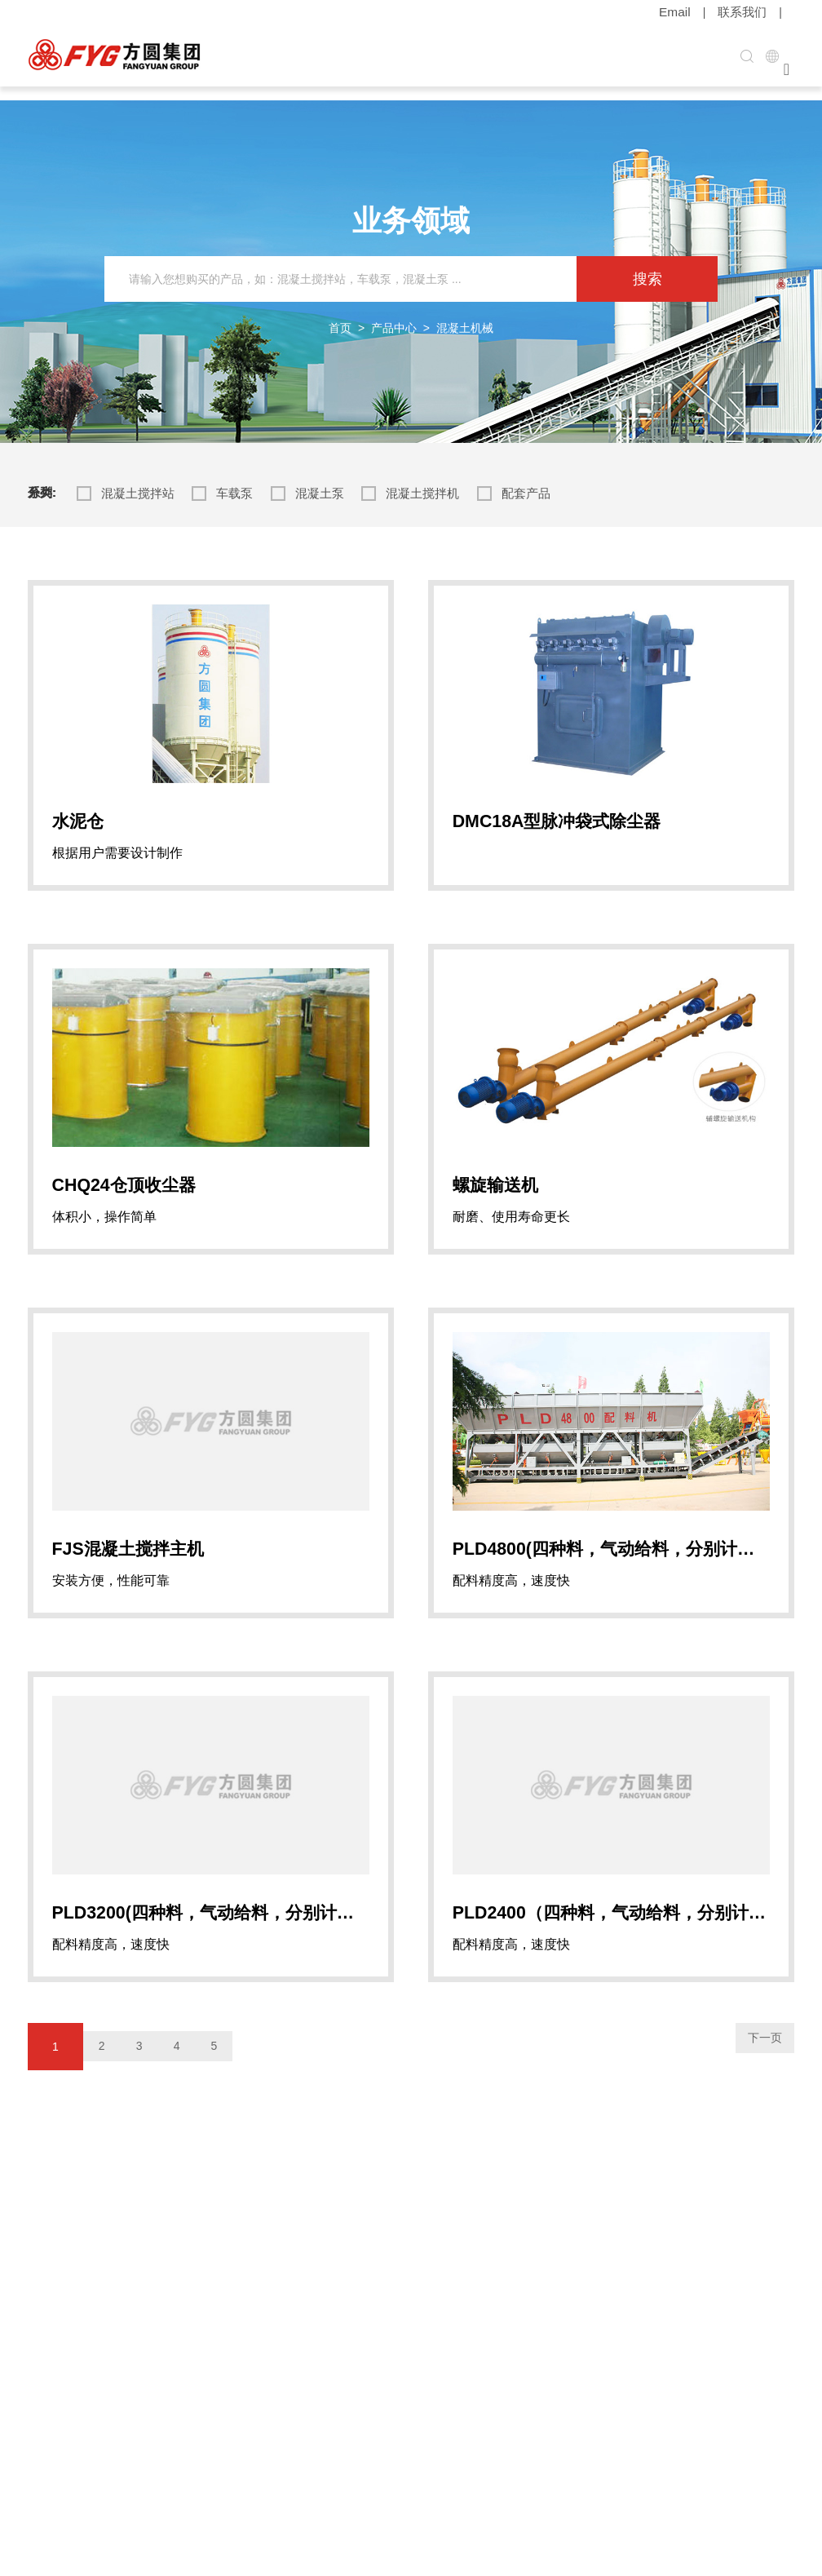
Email (679, 12)
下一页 (753, 2104)
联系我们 (744, 12)
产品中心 (394, 314)
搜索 (647, 265)
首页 (340, 314)
